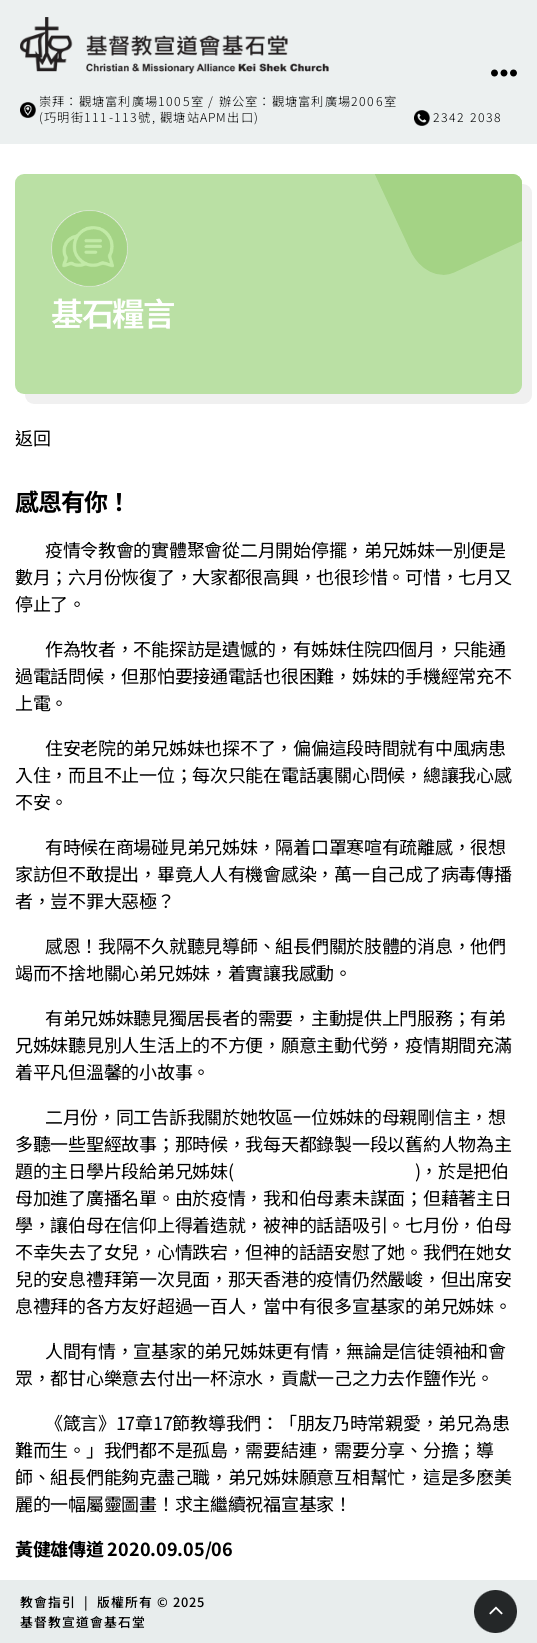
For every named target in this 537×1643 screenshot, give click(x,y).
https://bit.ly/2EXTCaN (324, 1170)
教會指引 (48, 1601)
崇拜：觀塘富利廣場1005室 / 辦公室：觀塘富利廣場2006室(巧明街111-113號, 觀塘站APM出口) (218, 109)
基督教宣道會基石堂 (83, 1621)
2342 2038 (468, 117)
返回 (32, 437)
